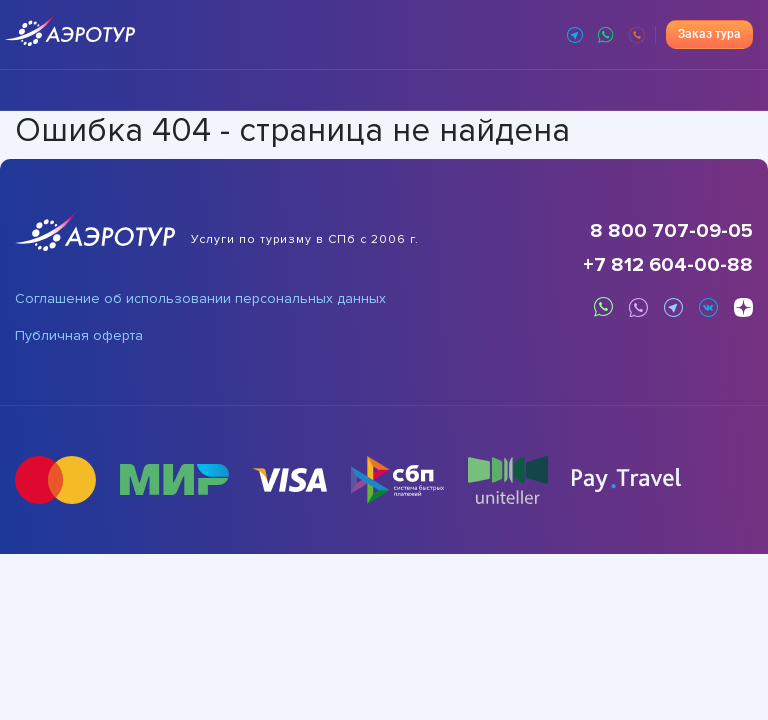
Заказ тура (709, 34)
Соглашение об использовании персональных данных (200, 299)
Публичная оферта (79, 336)
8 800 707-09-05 (671, 231)
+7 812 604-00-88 (668, 265)
